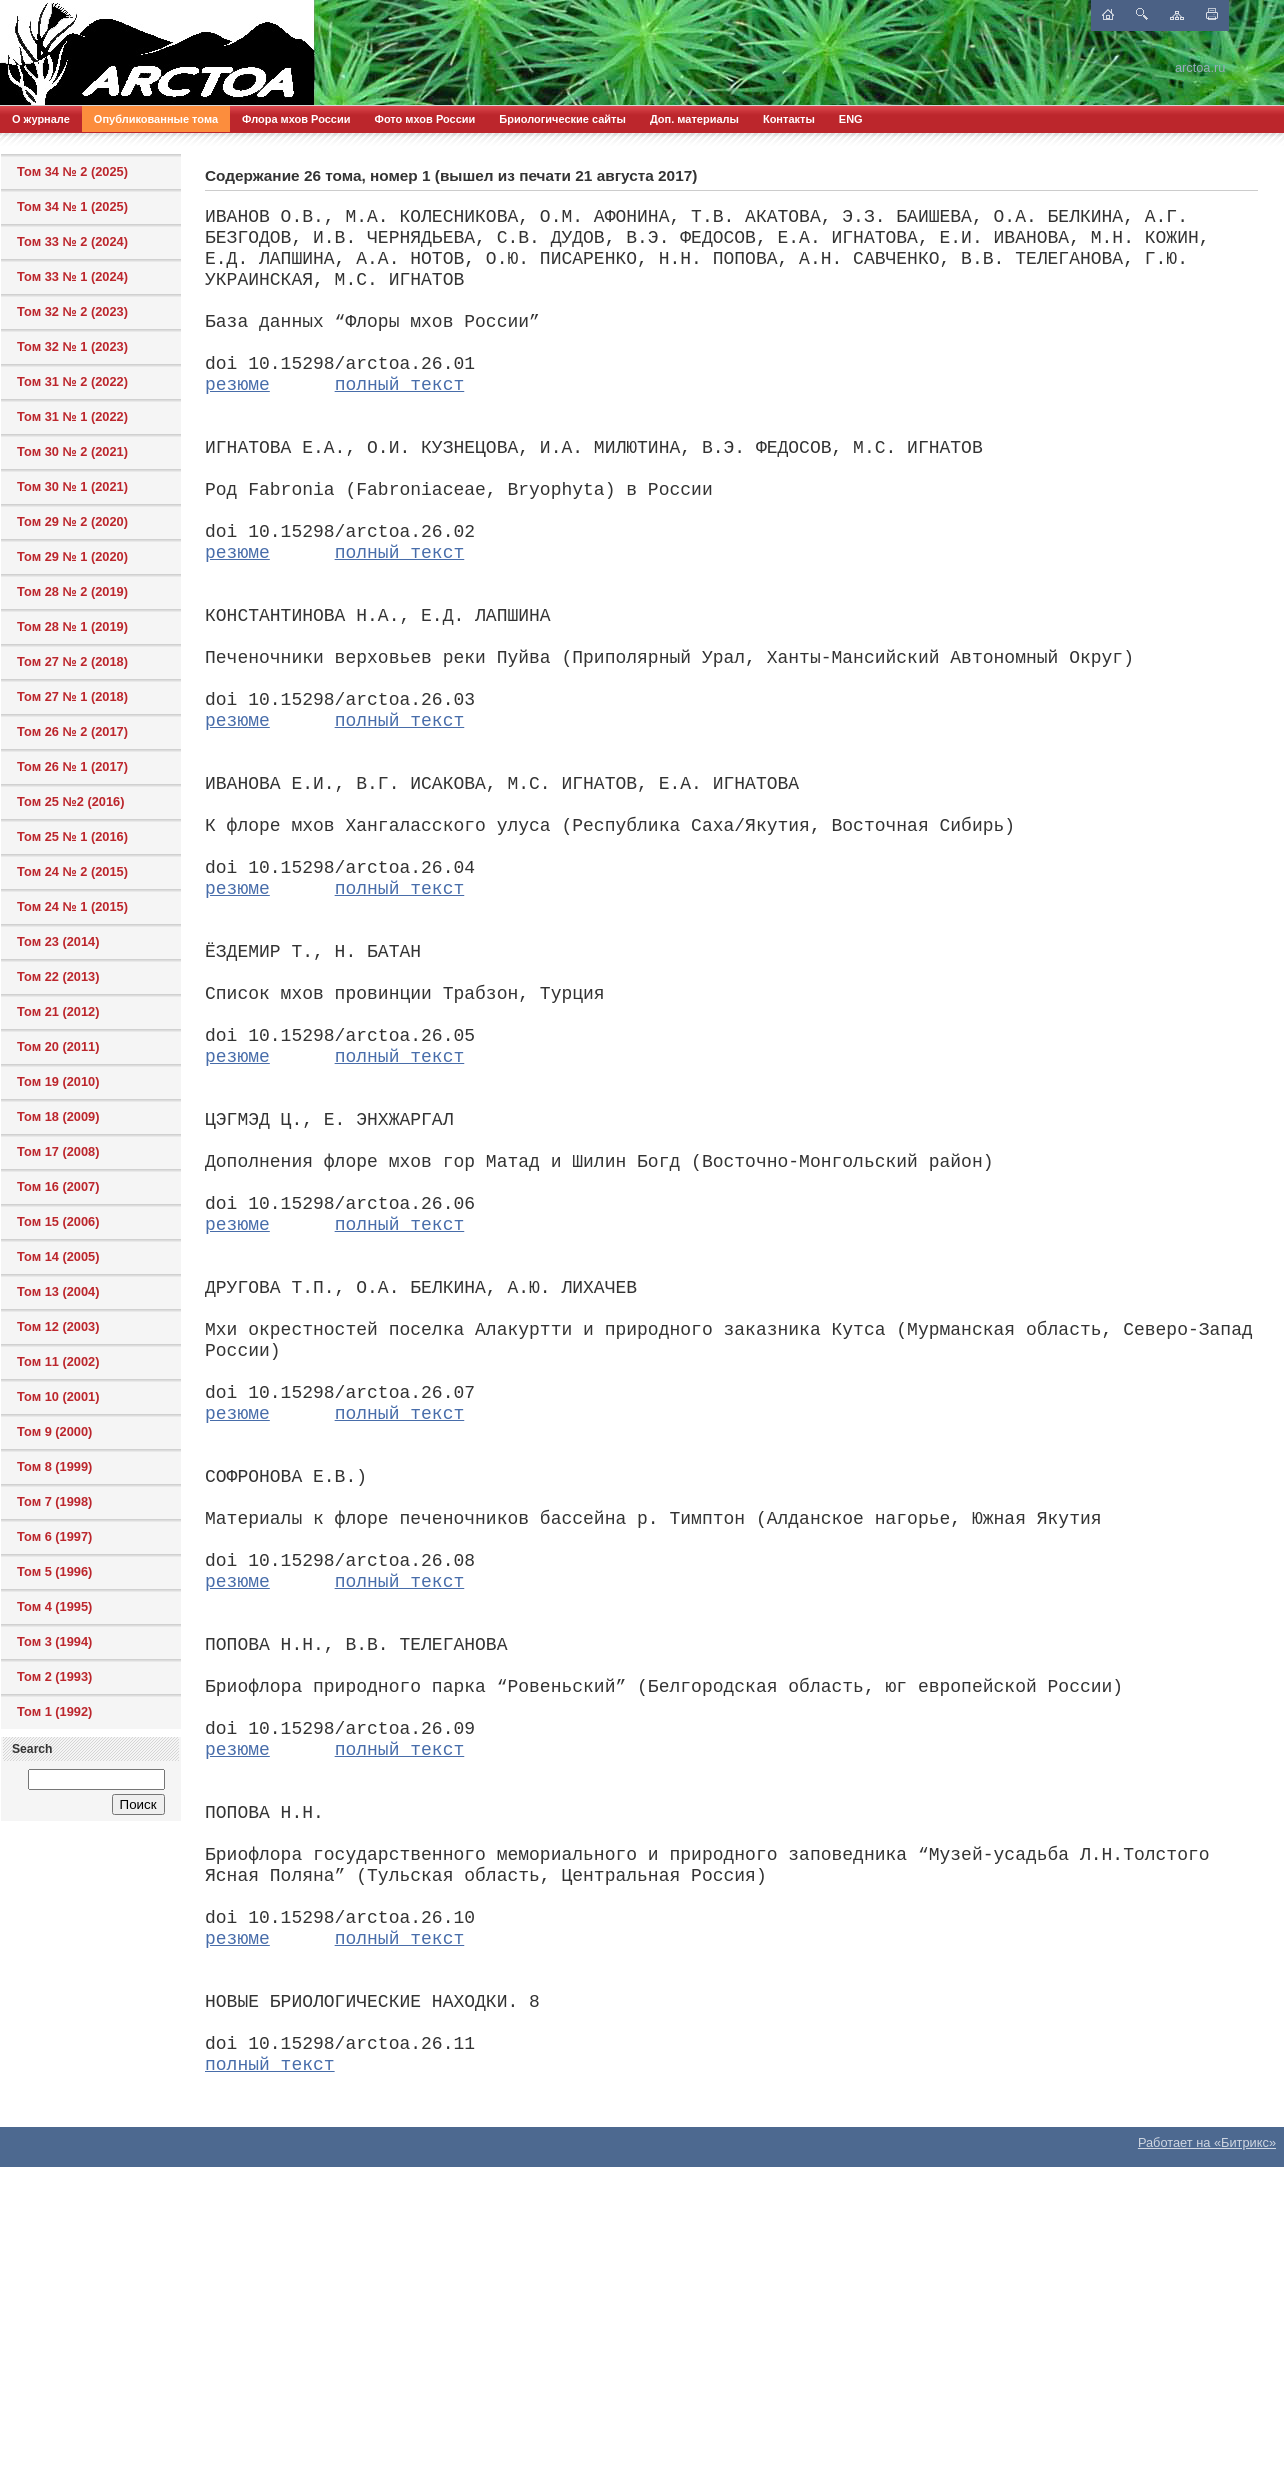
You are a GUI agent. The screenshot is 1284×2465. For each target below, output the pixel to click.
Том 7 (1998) (54, 1501)
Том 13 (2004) (58, 1291)
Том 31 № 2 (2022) (72, 381)
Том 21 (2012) (58, 1011)
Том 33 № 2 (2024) (72, 241)
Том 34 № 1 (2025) (72, 206)
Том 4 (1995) (54, 1606)
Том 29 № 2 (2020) (72, 521)
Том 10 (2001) (58, 1396)
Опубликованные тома (156, 119)
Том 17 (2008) (58, 1151)
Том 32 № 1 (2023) (72, 346)
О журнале (41, 119)
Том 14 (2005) (58, 1256)
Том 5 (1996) (54, 1571)
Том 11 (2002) (58, 1361)
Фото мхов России (425, 119)
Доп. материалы (694, 119)
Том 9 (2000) (54, 1431)
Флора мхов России (296, 119)
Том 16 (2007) (58, 1186)
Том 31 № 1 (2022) (72, 416)
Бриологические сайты (562, 119)
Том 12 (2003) (58, 1326)
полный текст (400, 385)
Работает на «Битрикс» (1207, 2142)
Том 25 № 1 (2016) (72, 836)
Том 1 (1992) (54, 1711)
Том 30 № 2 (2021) (72, 451)
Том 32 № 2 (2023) (72, 311)
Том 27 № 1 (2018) (72, 696)
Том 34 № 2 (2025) (72, 171)
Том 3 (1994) (54, 1641)
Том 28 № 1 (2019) (72, 626)
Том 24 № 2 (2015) (72, 871)
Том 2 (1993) (54, 1676)
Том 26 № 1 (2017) (72, 766)
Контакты (789, 119)
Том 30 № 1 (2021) (72, 486)
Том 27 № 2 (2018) (72, 661)
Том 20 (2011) (58, 1046)
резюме (237, 385)
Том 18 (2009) (58, 1116)
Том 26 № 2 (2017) (72, 731)
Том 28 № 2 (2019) (72, 591)
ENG (851, 119)
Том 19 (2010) (58, 1081)
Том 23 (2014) (58, 941)
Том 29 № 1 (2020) (72, 556)
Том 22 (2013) (58, 976)
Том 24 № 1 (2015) (72, 906)
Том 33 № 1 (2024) (72, 276)
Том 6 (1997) (54, 1536)
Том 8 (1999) (54, 1466)
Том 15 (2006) (58, 1221)
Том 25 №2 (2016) (70, 801)
